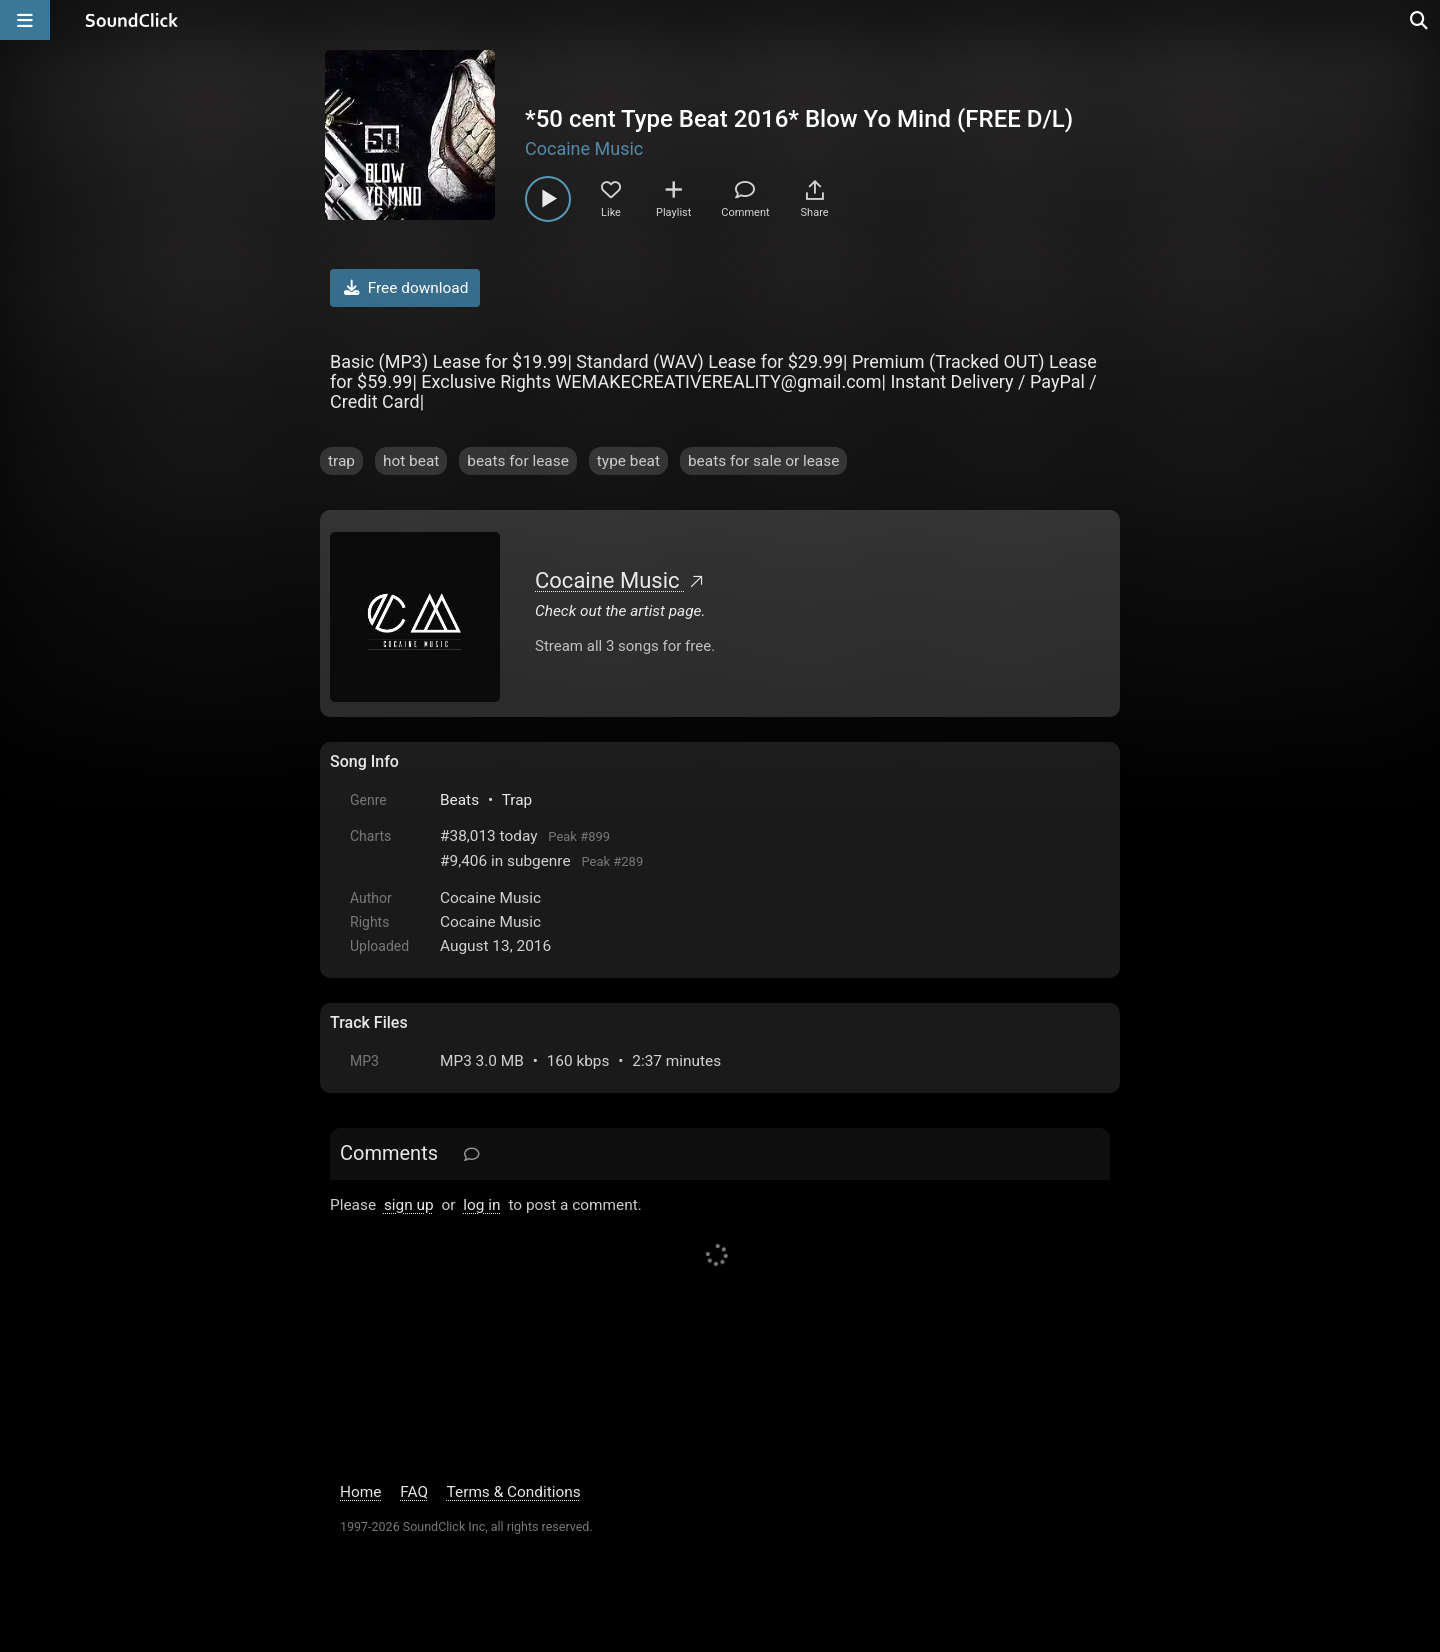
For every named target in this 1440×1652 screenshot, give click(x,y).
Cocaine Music (584, 148)
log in (481, 1205)
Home (360, 1492)
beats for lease (518, 461)
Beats (459, 800)
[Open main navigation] (25, 20)
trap (341, 461)
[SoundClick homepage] (132, 20)
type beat (628, 461)
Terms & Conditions (514, 1492)
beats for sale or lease (763, 461)
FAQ (414, 1492)
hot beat (411, 461)
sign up (409, 1205)
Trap (517, 800)
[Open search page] (1420, 20)
